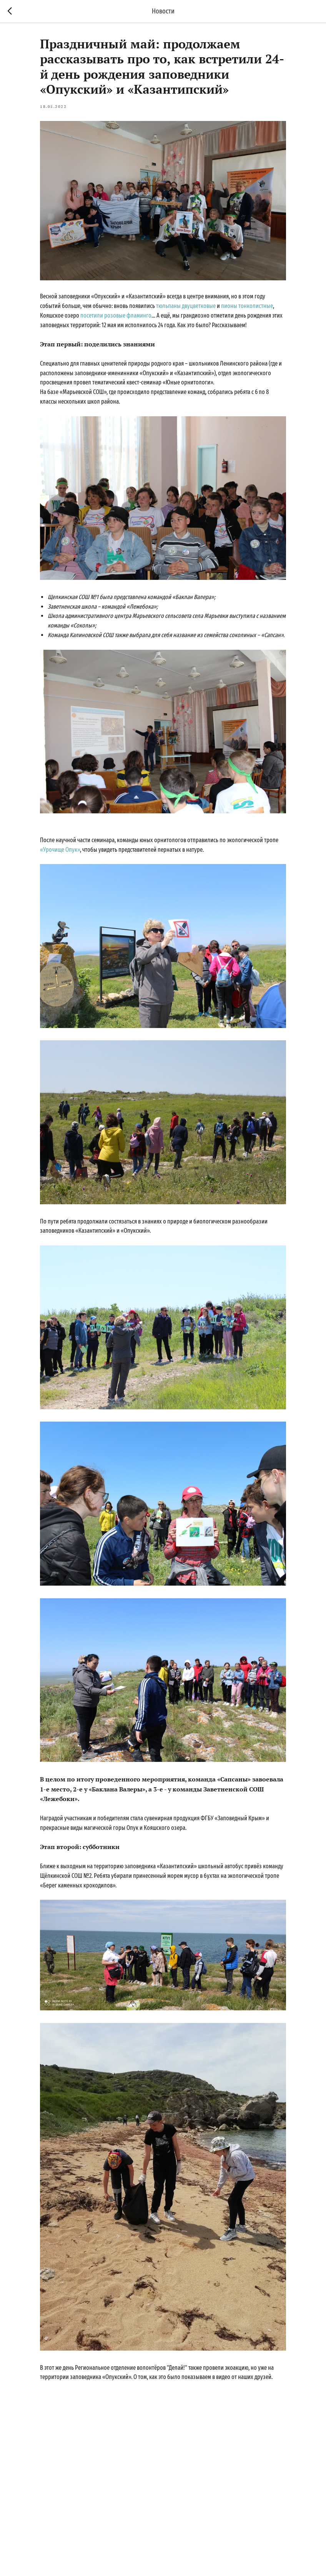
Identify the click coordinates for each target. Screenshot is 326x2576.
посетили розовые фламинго (115, 315)
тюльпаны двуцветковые (186, 306)
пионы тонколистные (247, 306)
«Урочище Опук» (60, 849)
